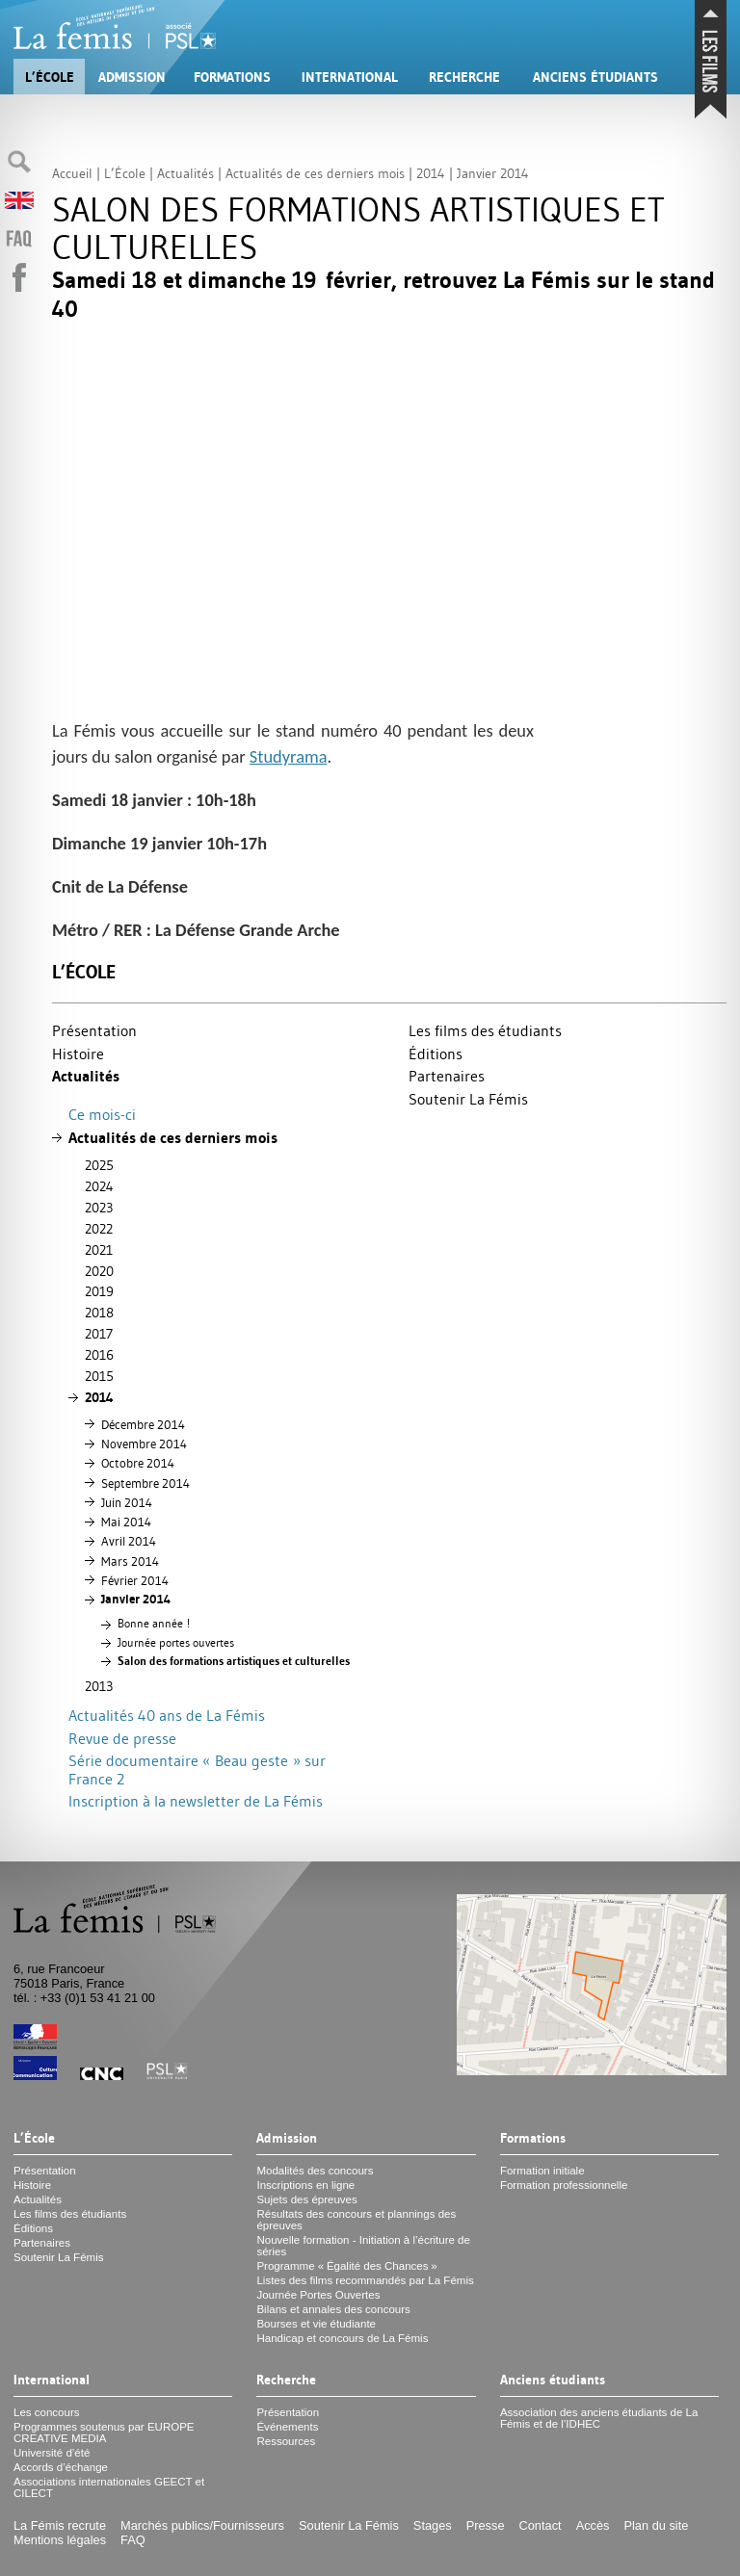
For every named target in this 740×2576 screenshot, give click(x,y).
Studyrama (289, 756)
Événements (287, 2427)
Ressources (285, 2441)
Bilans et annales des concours (333, 2309)
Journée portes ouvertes (176, 1643)
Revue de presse (122, 1738)
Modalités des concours (314, 2170)
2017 (99, 1333)
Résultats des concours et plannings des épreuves (356, 2219)
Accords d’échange (60, 2467)
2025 (99, 1165)
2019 (99, 1291)
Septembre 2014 (145, 1483)
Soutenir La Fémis (468, 1098)
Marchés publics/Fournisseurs (202, 2525)
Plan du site (655, 2525)
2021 (99, 1250)
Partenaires (447, 1075)
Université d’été (51, 2453)
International (350, 77)
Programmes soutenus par (104, 2432)
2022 (99, 1228)
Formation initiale (542, 2170)
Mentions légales (59, 2540)
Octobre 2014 (137, 1462)
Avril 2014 (128, 1540)
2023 (99, 1207)
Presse (485, 2525)
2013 (99, 1686)
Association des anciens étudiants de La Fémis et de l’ (599, 2418)
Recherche (464, 77)
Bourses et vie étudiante (316, 2323)
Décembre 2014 (143, 1424)
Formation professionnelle (564, 2185)
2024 (99, 1186)
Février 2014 (135, 1580)
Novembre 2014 (144, 1443)
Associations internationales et (108, 2487)
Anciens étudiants (595, 77)
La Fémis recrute (59, 2525)
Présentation (94, 1030)
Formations (232, 77)
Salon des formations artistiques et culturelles (234, 1661)
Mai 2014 (126, 1521)
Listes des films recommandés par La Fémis (364, 2280)
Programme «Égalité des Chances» (346, 2266)
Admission (132, 77)
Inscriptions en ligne (305, 2185)
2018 (99, 1312)
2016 (99, 1355)
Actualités (85, 1076)
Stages (432, 2525)
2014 (99, 1397)
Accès (593, 2525)
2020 (99, 1271)
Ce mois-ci (102, 1114)
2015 (99, 1376)
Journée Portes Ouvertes (318, 2295)
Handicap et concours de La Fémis (342, 2338)
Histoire (78, 1053)
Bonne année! (154, 1623)
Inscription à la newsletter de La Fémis (195, 1800)
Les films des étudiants (485, 1030)
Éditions (435, 1053)
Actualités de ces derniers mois (173, 1138)
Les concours (46, 2412)
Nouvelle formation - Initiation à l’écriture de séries (362, 2245)
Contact (540, 2525)
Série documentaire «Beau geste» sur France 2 (197, 1769)
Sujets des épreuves (306, 2199)
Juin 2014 (126, 1502)
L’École (49, 77)
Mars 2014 (130, 1561)
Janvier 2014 (136, 1599)
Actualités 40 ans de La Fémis (166, 1715)
